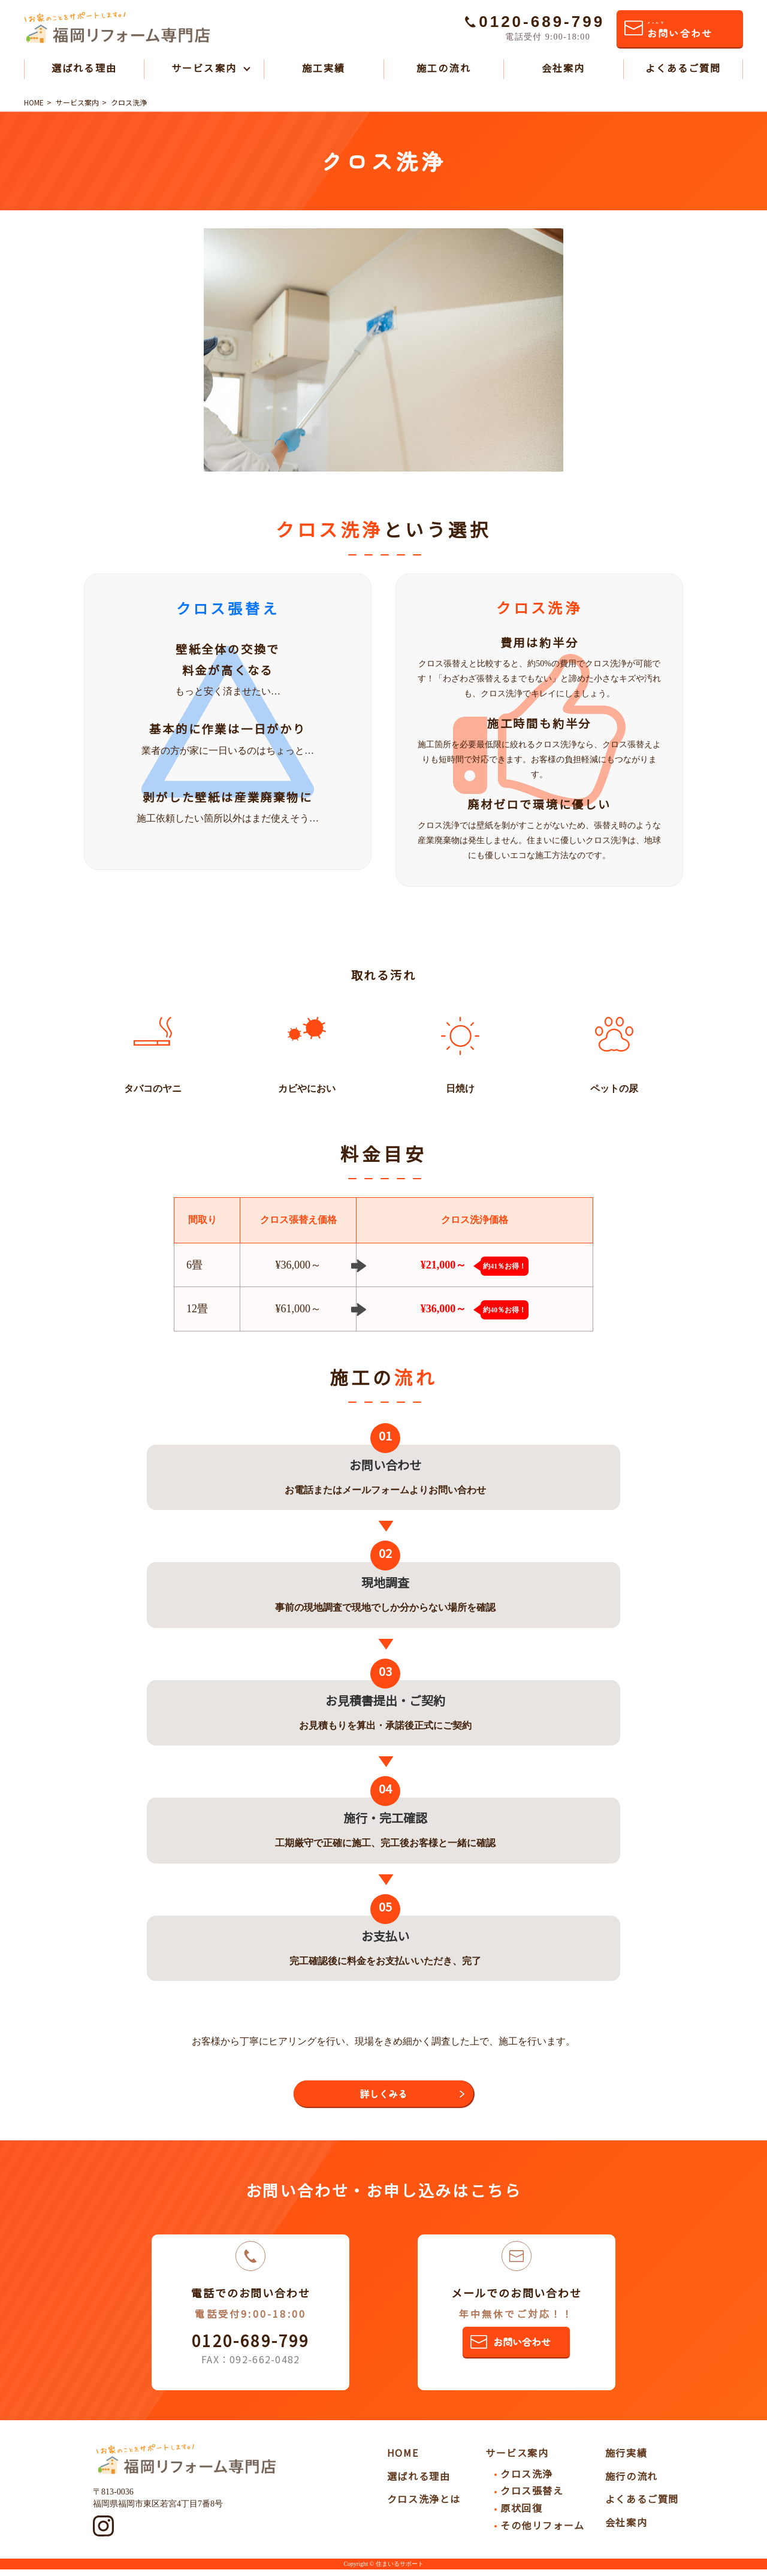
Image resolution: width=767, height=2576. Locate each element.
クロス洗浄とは (424, 2506)
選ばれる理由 (84, 68)
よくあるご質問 (683, 68)
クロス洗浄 (526, 2480)
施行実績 (626, 2459)
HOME (402, 2459)
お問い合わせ (679, 30)
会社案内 (563, 68)
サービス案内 (203, 68)
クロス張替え (532, 2497)
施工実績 (323, 68)
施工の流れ (443, 68)
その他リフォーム (542, 2531)
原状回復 (521, 2514)
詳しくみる (383, 2096)
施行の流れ (631, 2482)
